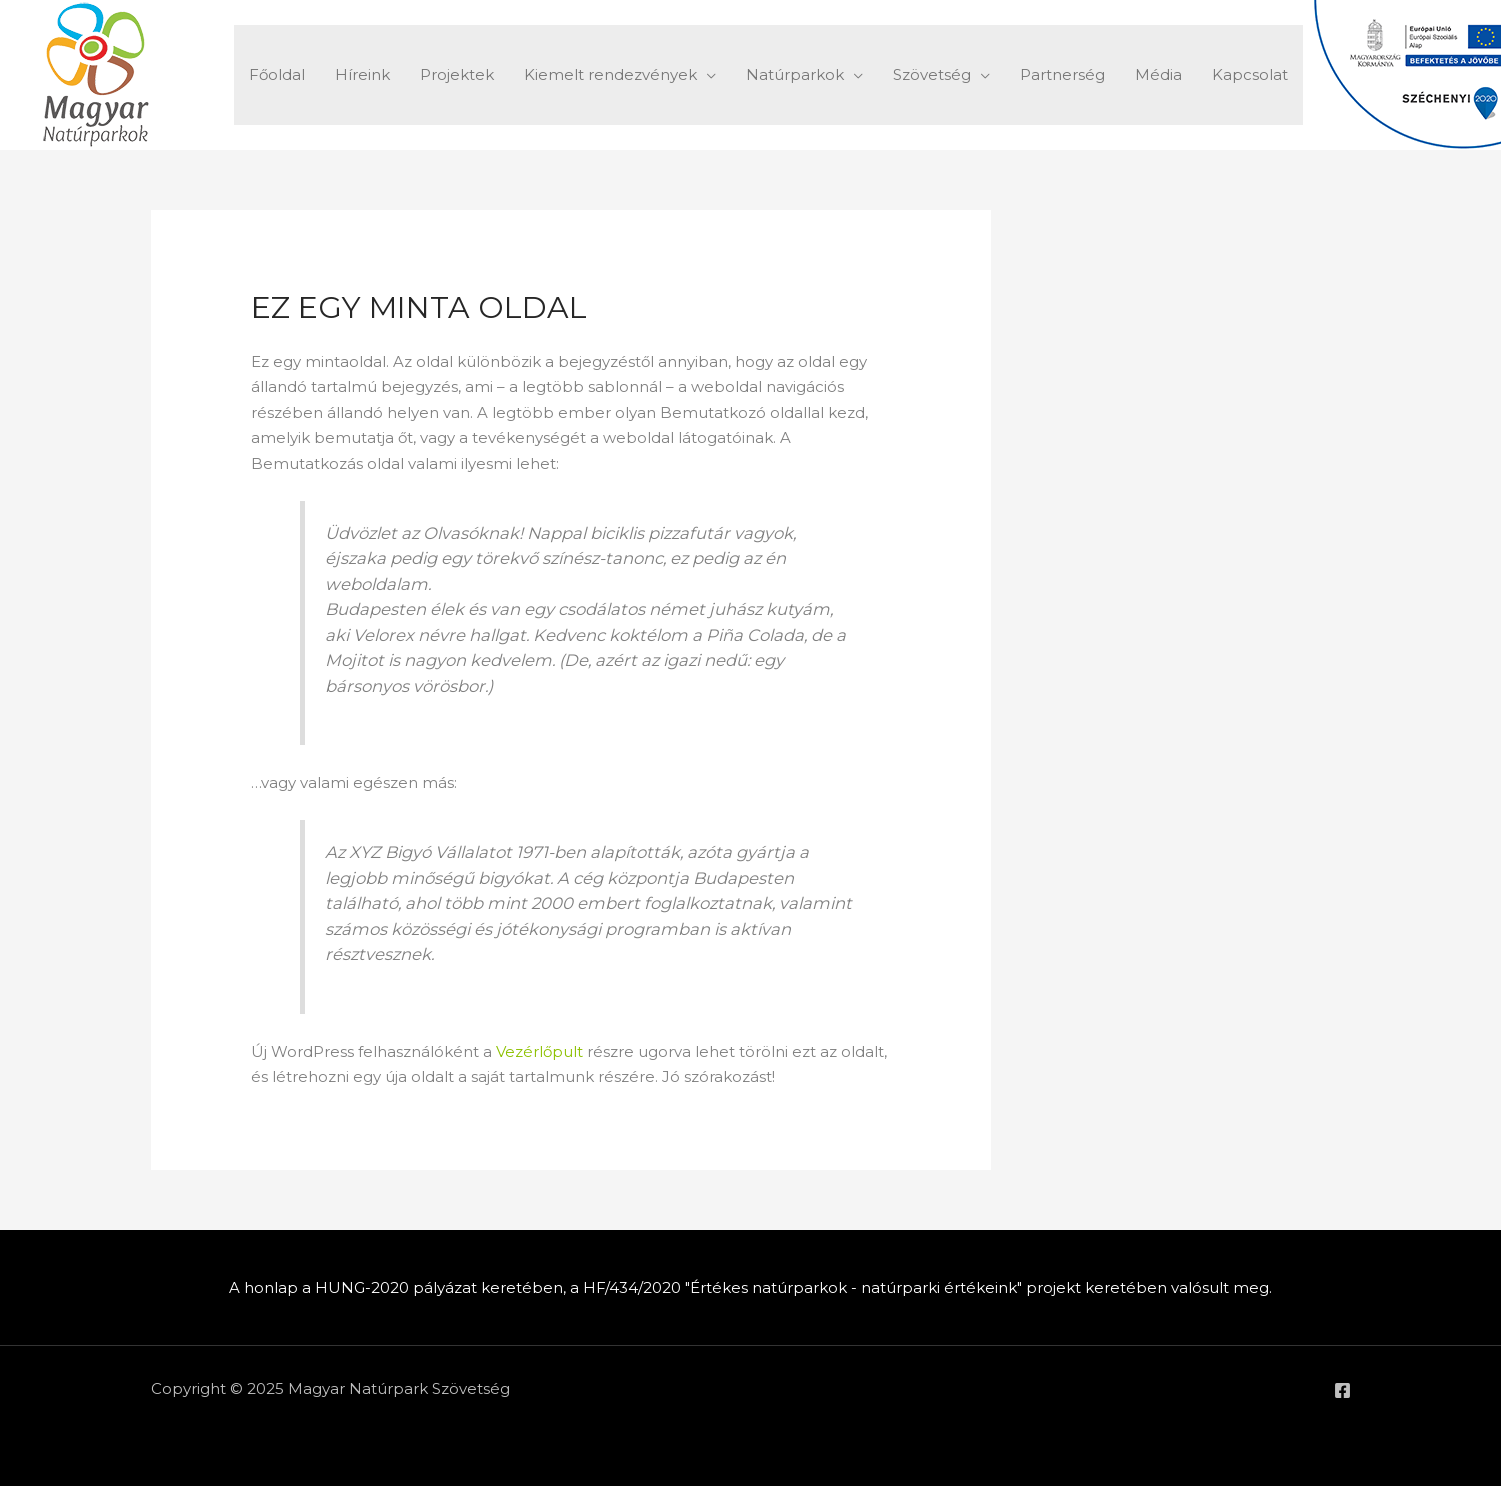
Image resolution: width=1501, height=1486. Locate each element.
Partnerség (1062, 74)
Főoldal (277, 74)
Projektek (457, 74)
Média (1158, 74)
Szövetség (932, 74)
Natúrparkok (795, 74)
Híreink (362, 74)
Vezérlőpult (539, 1051)
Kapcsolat (1250, 74)
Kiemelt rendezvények (610, 74)
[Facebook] (1342, 1390)
